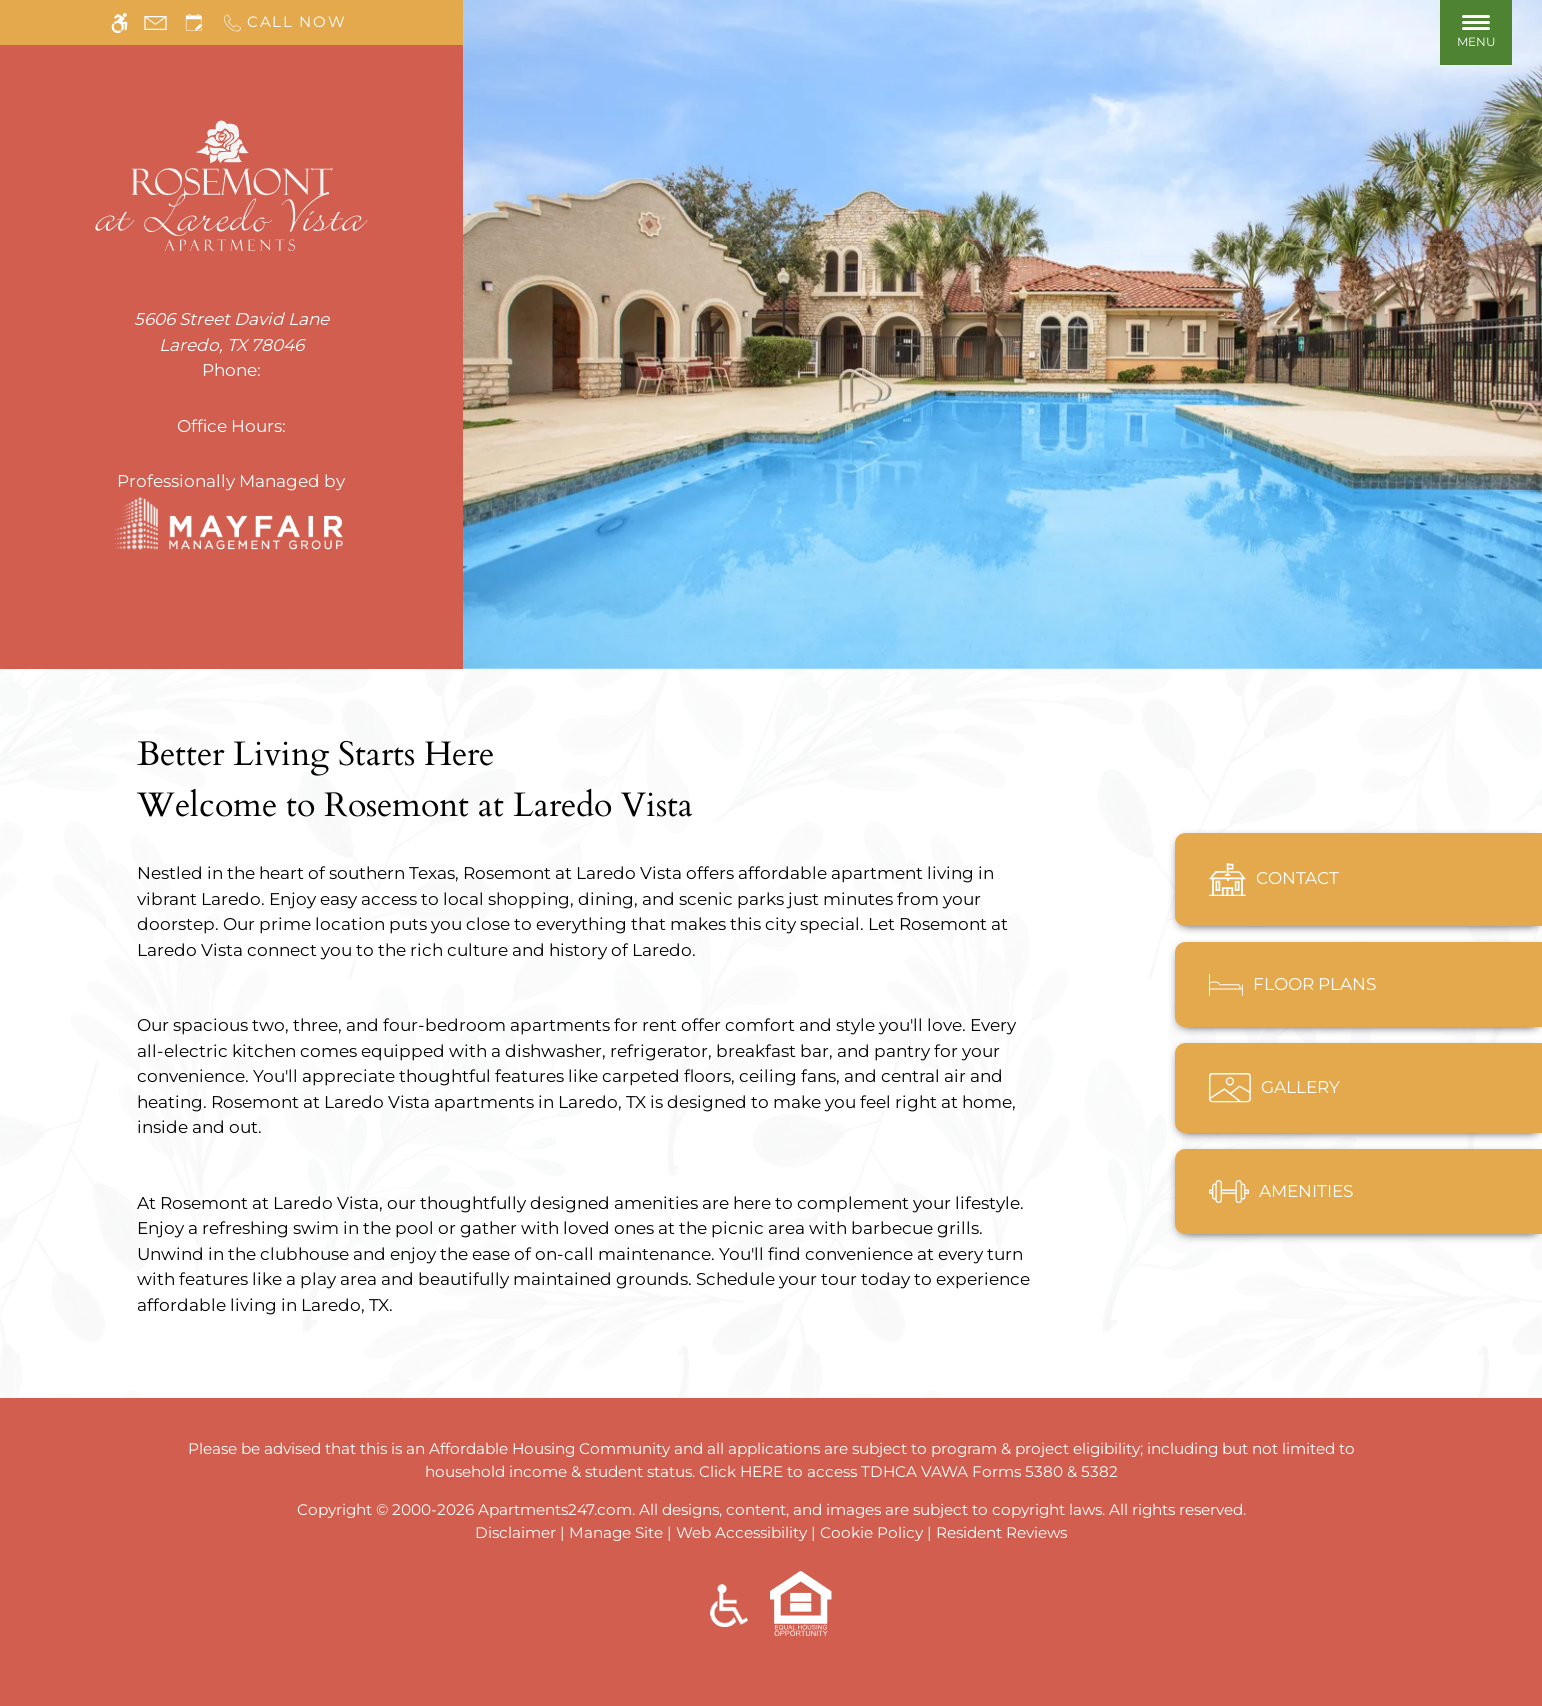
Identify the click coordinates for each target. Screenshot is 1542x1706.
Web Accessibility (741, 1532)
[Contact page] (155, 22)
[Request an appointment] (194, 22)
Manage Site (616, 1532)
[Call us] (284, 22)
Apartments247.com (555, 1509)
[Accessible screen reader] (119, 22)
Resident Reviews (1001, 1532)
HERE (761, 1471)
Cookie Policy (871, 1532)
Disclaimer (515, 1532)
